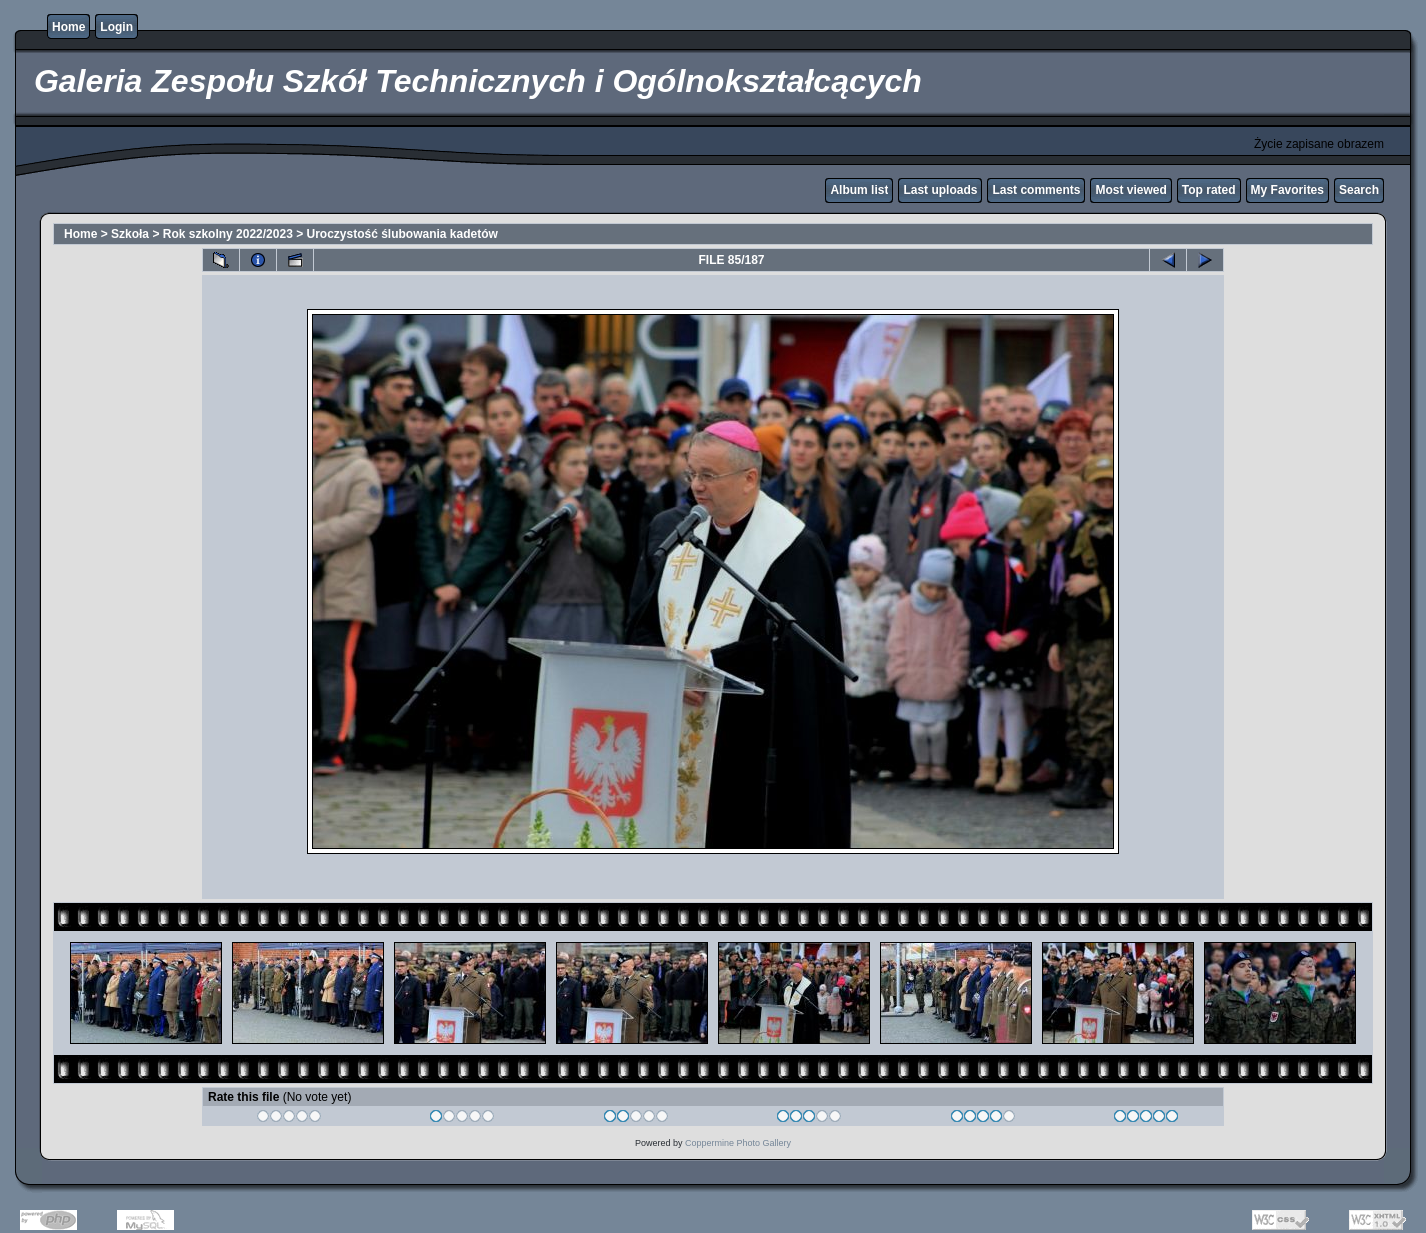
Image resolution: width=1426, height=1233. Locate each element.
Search (1359, 190)
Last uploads (940, 190)
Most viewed (1130, 190)
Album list (859, 190)
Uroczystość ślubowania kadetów (402, 234)
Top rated (1209, 190)
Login (116, 27)
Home (68, 27)
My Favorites (1287, 190)
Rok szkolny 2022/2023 (228, 234)
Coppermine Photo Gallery (738, 1143)
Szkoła (130, 234)
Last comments (1036, 190)
